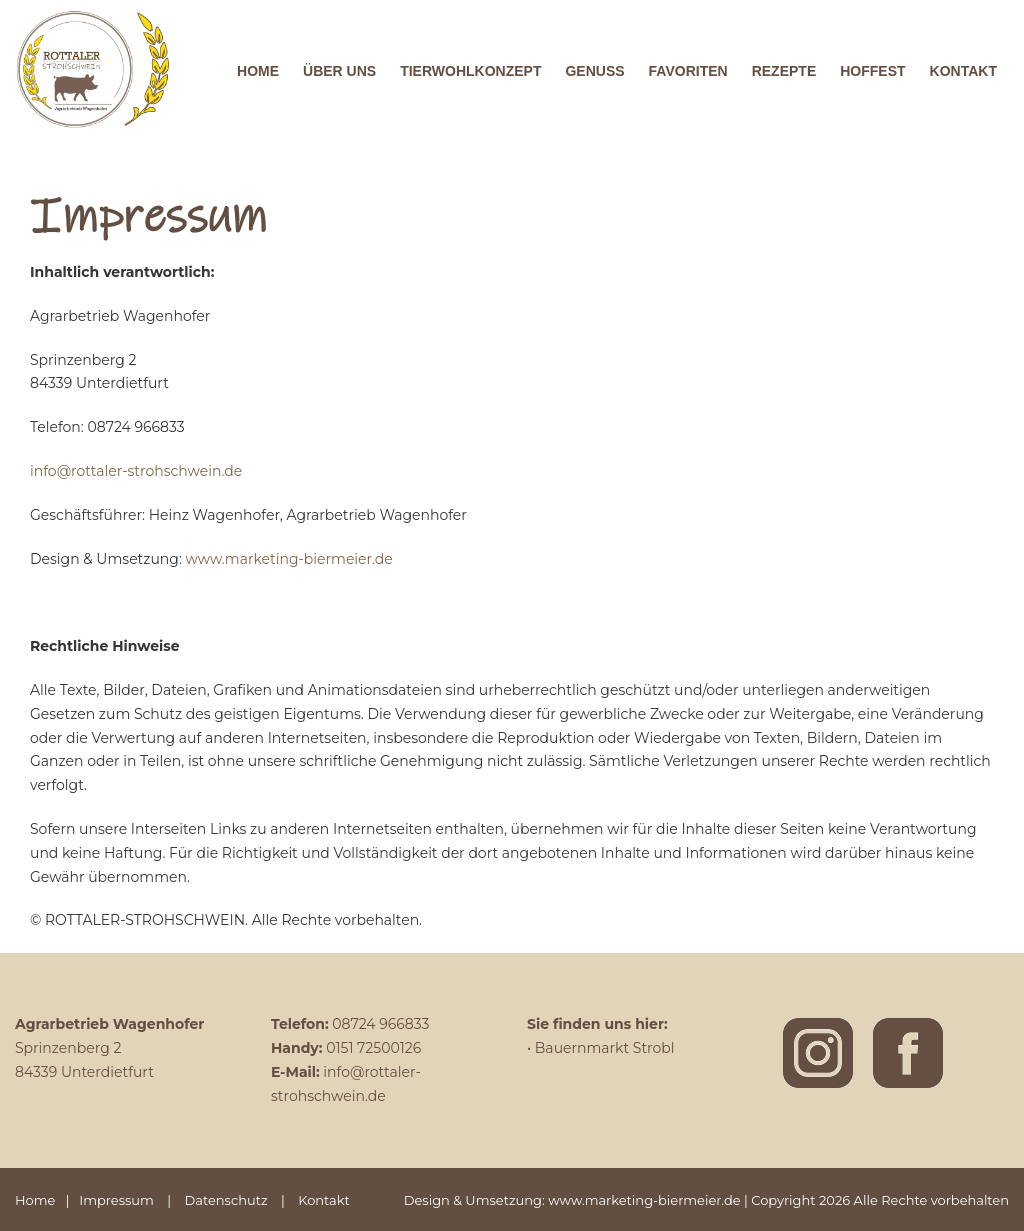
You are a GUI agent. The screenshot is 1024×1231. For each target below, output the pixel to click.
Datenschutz (226, 1200)
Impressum (116, 1200)
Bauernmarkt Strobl (605, 1048)
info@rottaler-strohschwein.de (136, 471)
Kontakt (324, 1200)
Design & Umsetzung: (476, 1200)
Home (35, 1200)
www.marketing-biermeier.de (289, 559)
